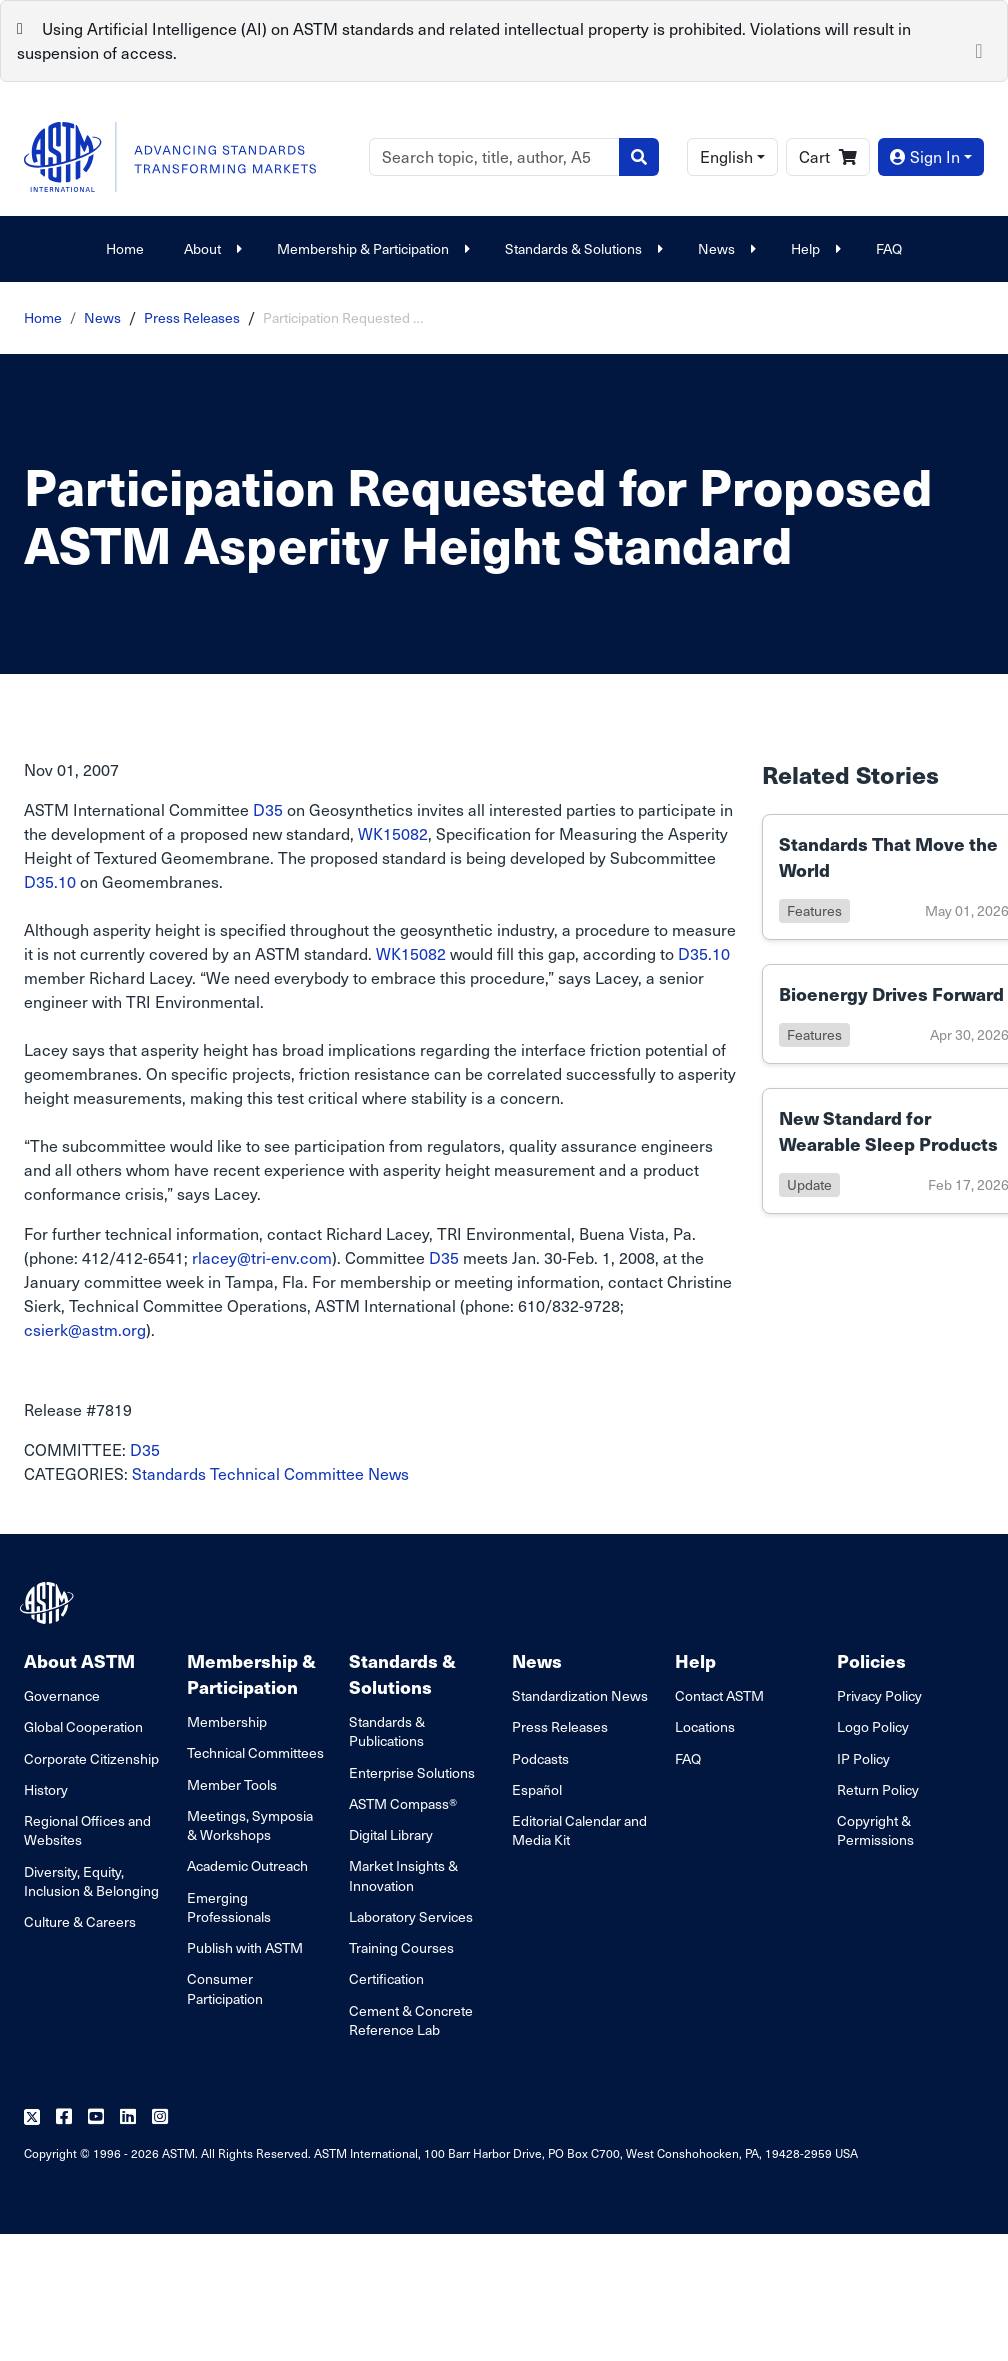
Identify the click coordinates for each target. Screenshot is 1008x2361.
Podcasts (540, 1758)
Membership (227, 1721)
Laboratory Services (411, 1916)
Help (813, 248)
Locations (705, 1726)
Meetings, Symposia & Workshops (250, 1825)
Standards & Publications (387, 1731)
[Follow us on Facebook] (64, 2117)
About (210, 248)
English (726, 156)
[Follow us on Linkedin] (128, 2117)
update (809, 1184)
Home (125, 248)
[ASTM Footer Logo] (49, 1603)
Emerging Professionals (229, 1907)
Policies (871, 1660)
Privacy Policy (879, 1695)
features (814, 910)
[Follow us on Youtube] (96, 2117)
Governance (62, 1695)
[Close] (979, 49)
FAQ (889, 248)
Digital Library (391, 1834)
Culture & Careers (80, 1921)
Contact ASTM (719, 1695)
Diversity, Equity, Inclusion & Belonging (91, 1881)
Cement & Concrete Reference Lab (411, 2020)
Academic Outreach (247, 1865)
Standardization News (580, 1695)
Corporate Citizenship (91, 1758)
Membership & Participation (371, 248)
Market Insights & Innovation (403, 1875)
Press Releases (192, 317)
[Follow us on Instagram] (160, 2117)
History (46, 1789)
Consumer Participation (225, 1988)
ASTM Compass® (403, 1803)
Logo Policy (873, 1726)
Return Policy (878, 1789)
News (724, 248)
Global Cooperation (83, 1726)
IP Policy (863, 1758)
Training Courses (401, 1947)
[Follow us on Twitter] (32, 2117)
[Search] (494, 157)
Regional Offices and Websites (87, 1830)
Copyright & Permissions (875, 1830)
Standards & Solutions (581, 248)
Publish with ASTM (245, 1947)
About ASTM (79, 1660)
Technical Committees (255, 1752)
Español (537, 1789)
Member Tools (232, 1784)
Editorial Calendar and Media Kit (579, 1830)
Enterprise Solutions (412, 1772)
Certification (386, 1978)
